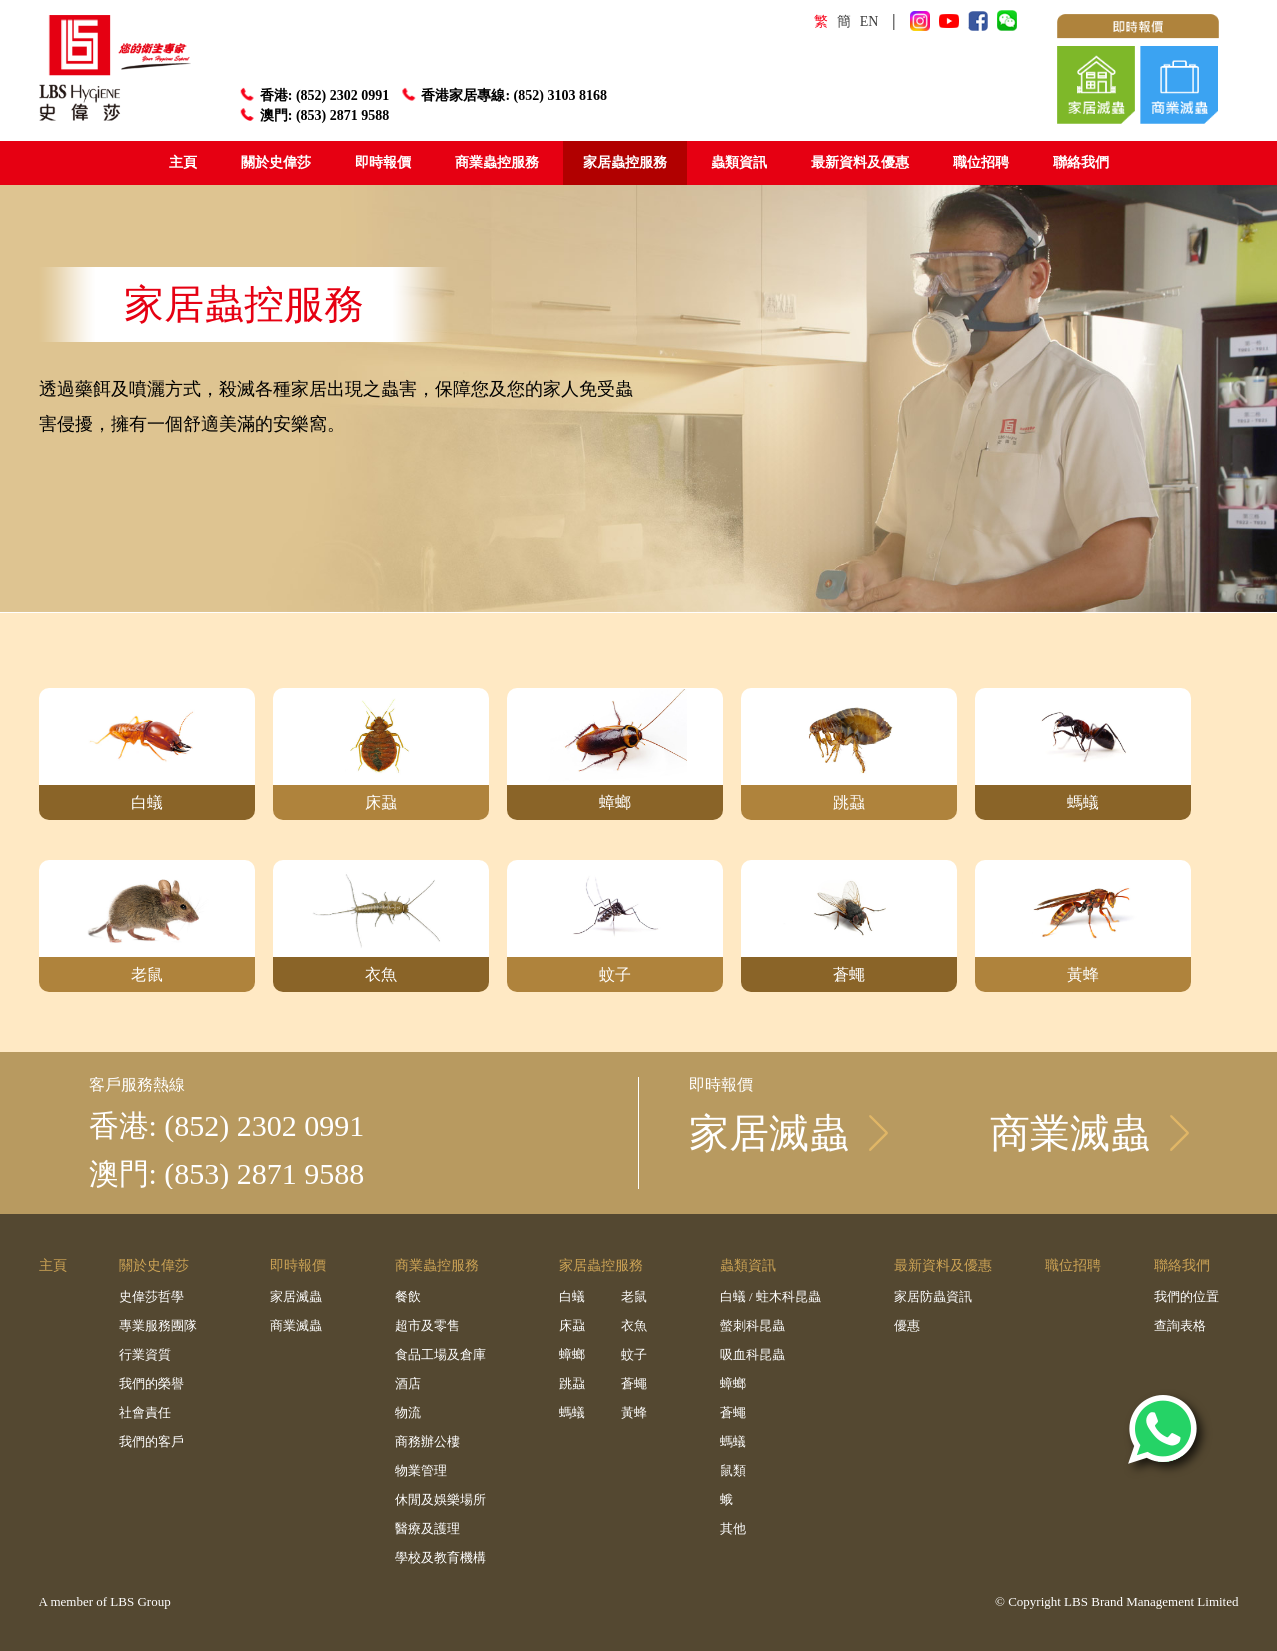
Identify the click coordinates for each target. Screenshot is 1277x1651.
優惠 (907, 1325)
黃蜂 (634, 1412)
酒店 (408, 1383)
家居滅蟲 (296, 1296)
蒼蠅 (634, 1383)
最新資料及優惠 (860, 162)
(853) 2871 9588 (341, 115)
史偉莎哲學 (151, 1296)
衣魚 (634, 1325)
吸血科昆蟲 (752, 1354)
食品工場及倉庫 (440, 1354)
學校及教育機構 (440, 1557)
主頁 (183, 162)
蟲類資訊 (739, 162)
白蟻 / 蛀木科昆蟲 (770, 1296)
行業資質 (145, 1354)
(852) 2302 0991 (341, 94)
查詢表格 (1180, 1325)
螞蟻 (572, 1412)
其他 (733, 1528)
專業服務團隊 (158, 1325)
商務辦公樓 (427, 1441)
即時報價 (383, 162)
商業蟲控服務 (497, 162)
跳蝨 (572, 1383)
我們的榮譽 (151, 1383)
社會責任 (145, 1412)
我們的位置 (1186, 1296)
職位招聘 (981, 162)
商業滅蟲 (296, 1325)
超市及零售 (427, 1325)
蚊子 (634, 1354)
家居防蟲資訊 (933, 1296)
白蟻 (572, 1296)
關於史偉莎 (276, 162)
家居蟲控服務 (625, 162)
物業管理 (421, 1470)
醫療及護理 (427, 1528)
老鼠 (634, 1296)
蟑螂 (572, 1354)
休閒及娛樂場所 (440, 1499)
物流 (408, 1412)
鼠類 (733, 1470)
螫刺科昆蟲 (752, 1325)
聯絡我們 (1081, 162)
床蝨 (572, 1325)
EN (869, 21)
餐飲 (408, 1296)
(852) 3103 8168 (559, 94)
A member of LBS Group (105, 1601)
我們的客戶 (151, 1441)
